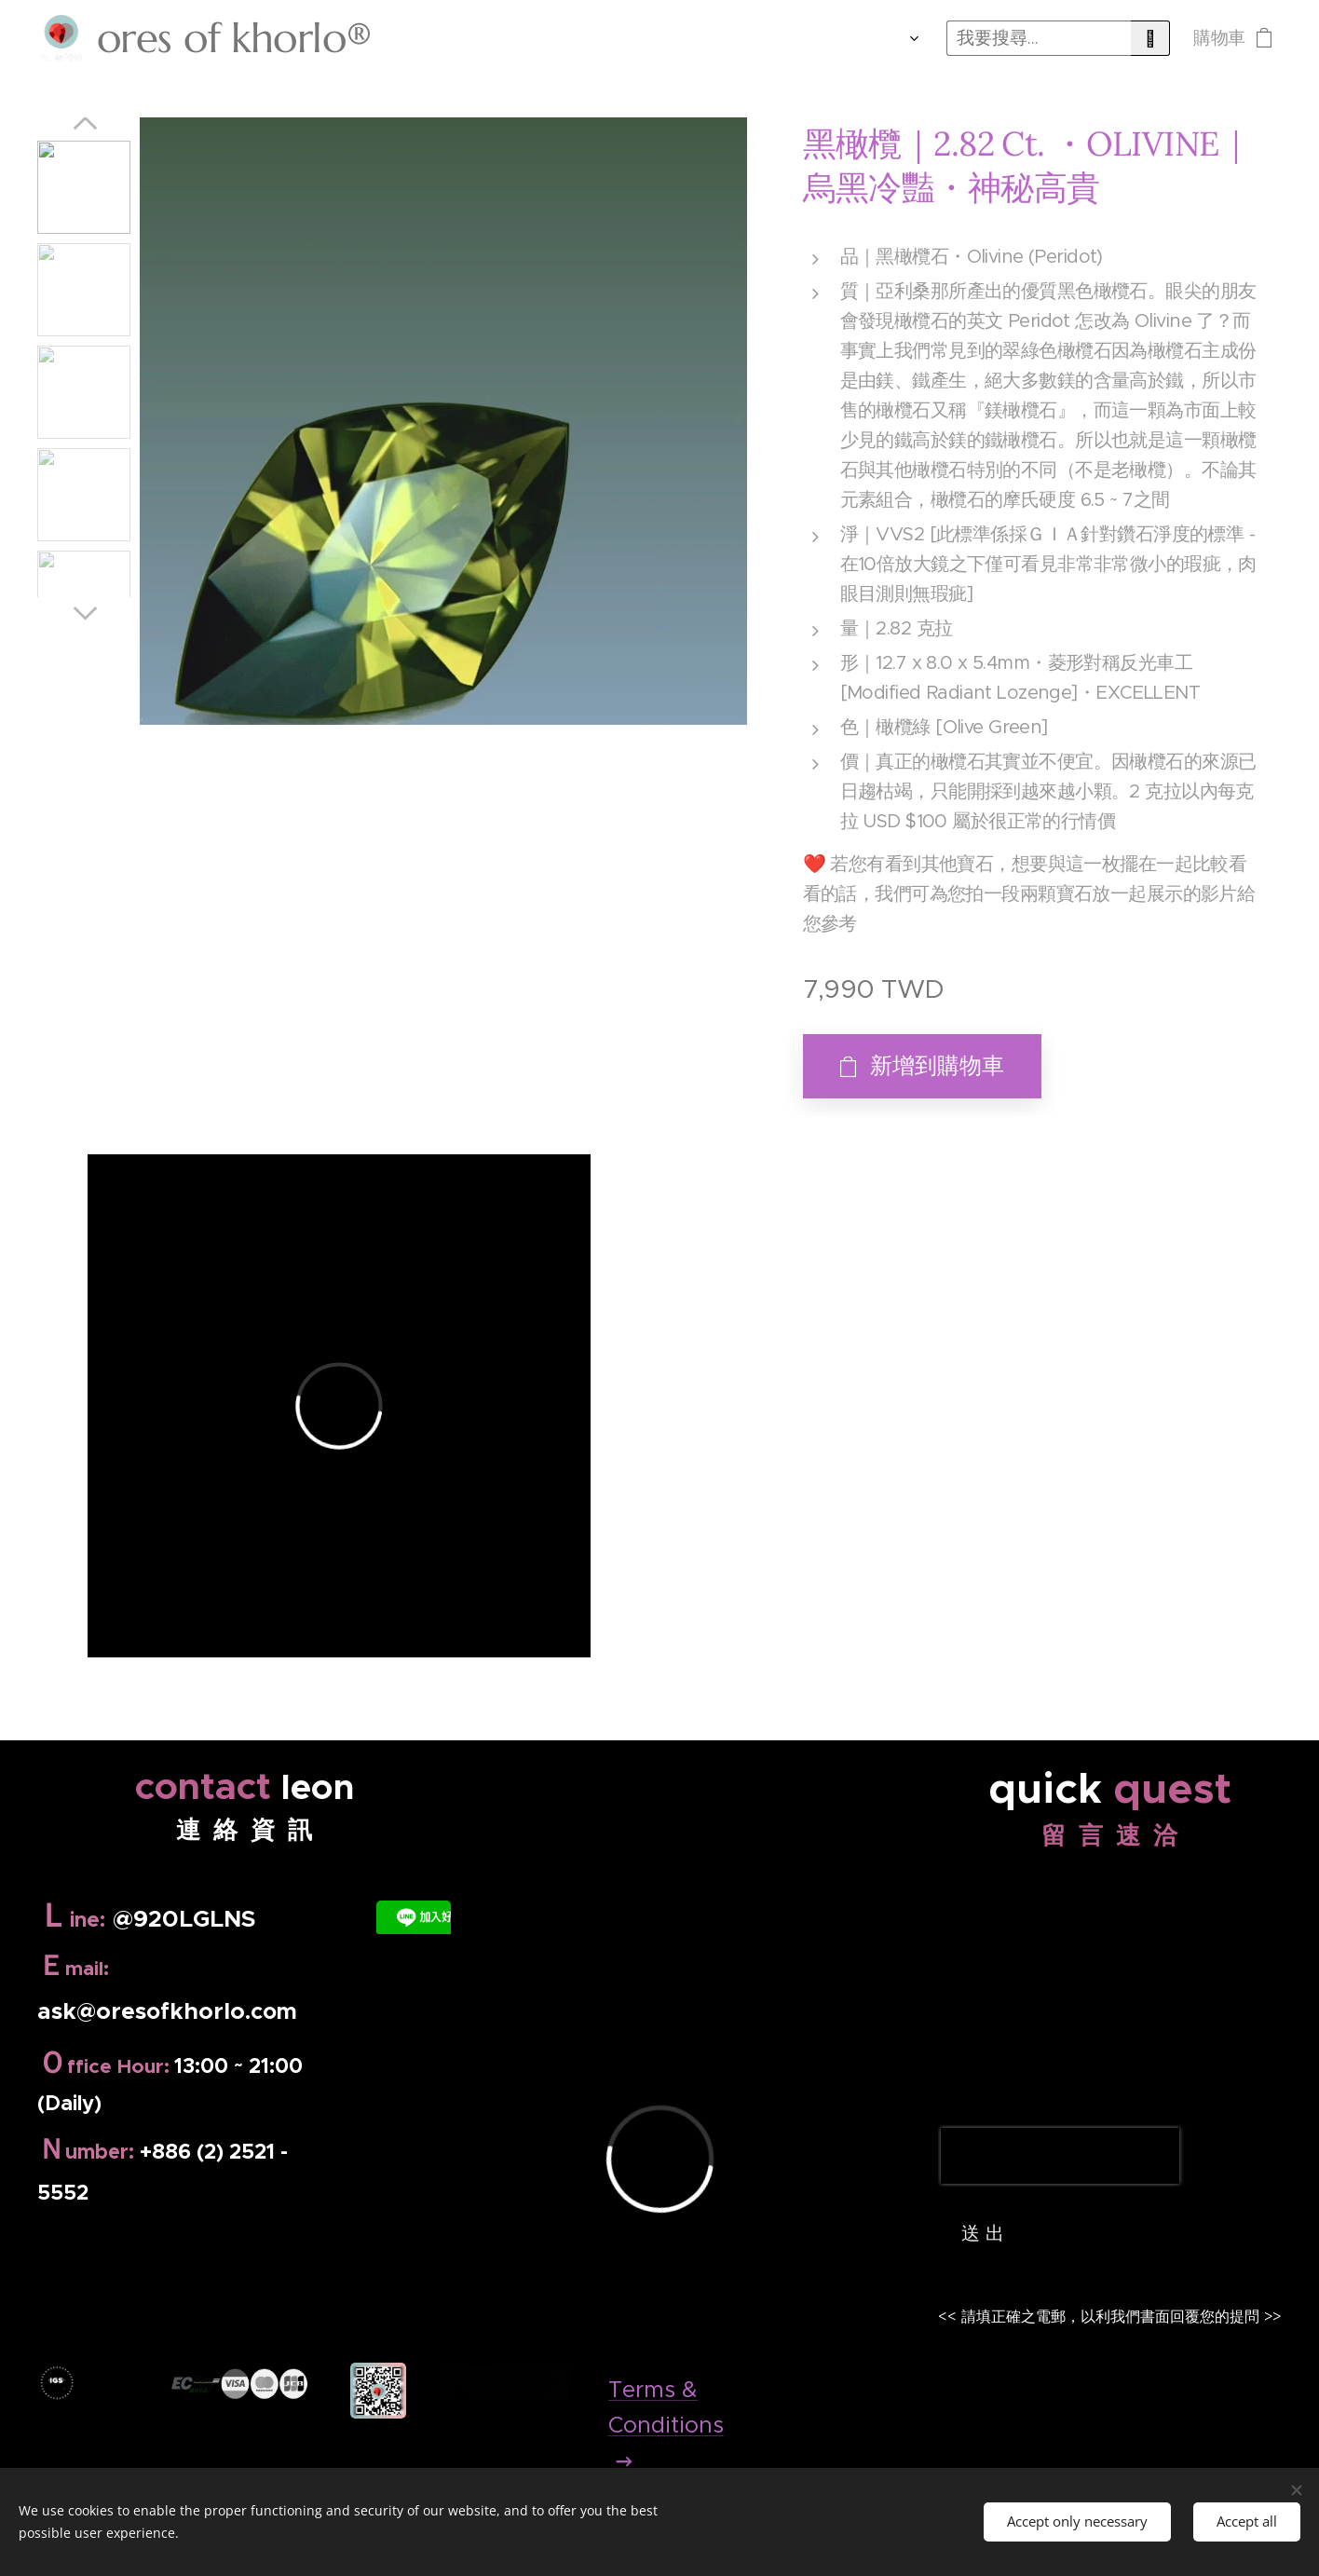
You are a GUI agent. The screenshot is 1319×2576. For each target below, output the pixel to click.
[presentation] (1060, 2156)
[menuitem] (650, 38)
